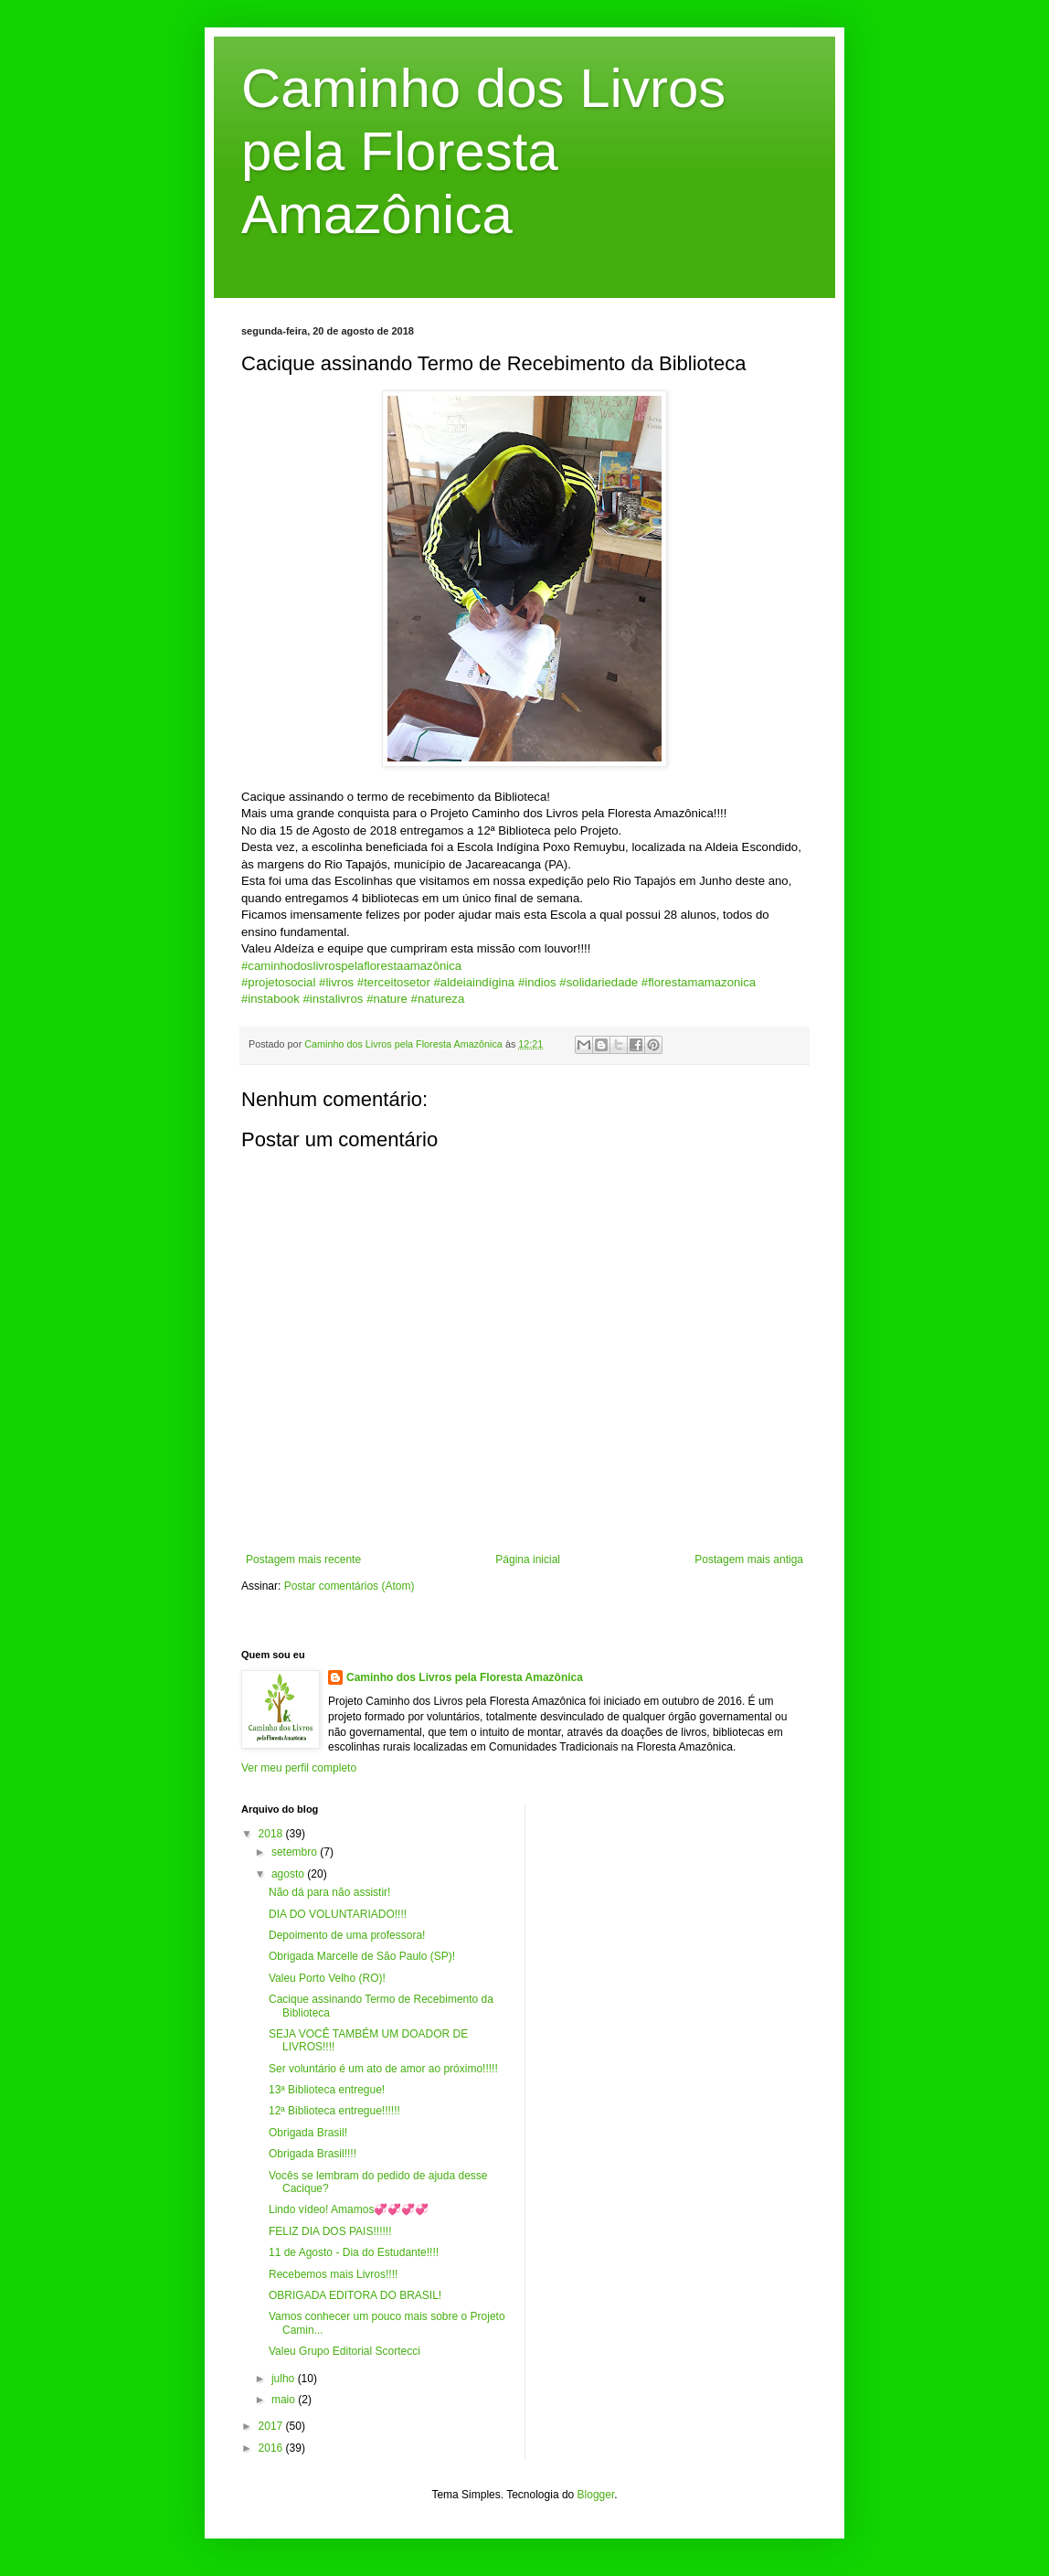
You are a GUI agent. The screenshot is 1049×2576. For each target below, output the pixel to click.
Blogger (596, 2494)
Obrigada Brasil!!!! (312, 2153)
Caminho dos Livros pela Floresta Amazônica (483, 151)
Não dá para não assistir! (329, 1892)
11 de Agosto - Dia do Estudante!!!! (354, 2252)
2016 (272, 2448)
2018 (272, 1833)
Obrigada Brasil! (308, 2132)
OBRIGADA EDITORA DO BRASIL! (355, 2295)
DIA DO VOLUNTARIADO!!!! (338, 1914)
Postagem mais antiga (748, 1559)
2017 (272, 2426)
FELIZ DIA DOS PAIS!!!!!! (330, 2231)
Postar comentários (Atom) (349, 1586)
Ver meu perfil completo (298, 1768)
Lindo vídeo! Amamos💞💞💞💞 (349, 2209)
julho (284, 2378)
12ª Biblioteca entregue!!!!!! (334, 2110)
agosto (289, 1874)
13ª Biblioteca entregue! (327, 2089)
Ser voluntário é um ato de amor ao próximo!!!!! (383, 2068)
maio (284, 2399)
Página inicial (527, 1559)
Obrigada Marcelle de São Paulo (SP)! (362, 1956)
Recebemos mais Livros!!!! (333, 2274)
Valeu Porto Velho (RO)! (327, 1978)
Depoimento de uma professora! (347, 1935)
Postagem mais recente (303, 1559)
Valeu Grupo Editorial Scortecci (344, 2351)
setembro (295, 1852)
